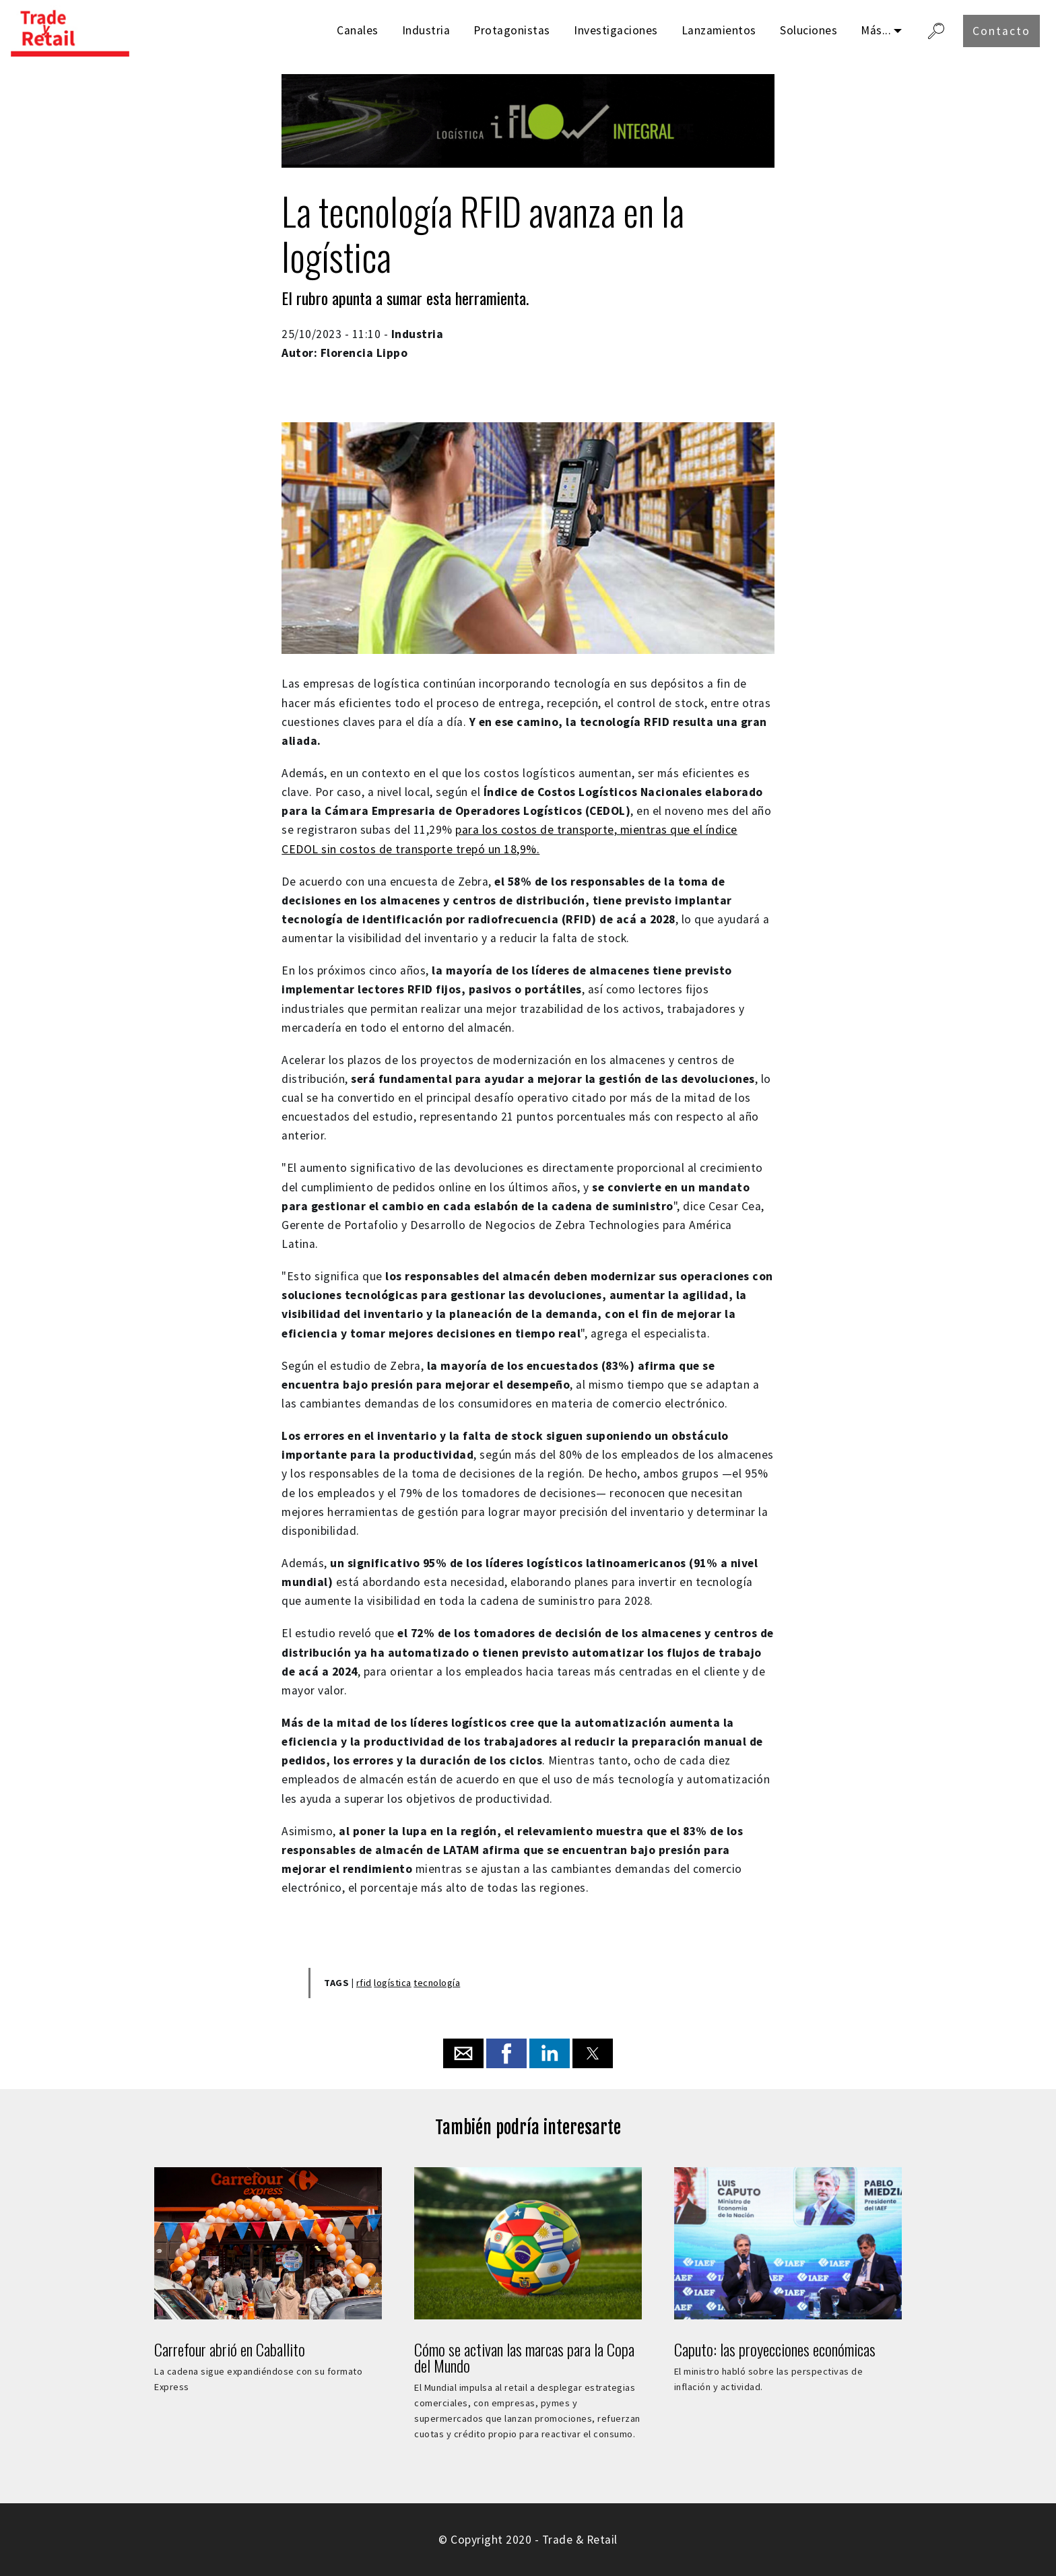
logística (392, 1983)
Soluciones (808, 30)
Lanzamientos (719, 30)
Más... (876, 30)
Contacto (1001, 31)
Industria (426, 30)
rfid (364, 1983)
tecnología (437, 1983)
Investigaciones (616, 30)
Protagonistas (511, 30)
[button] (463, 2053)
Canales (357, 30)
